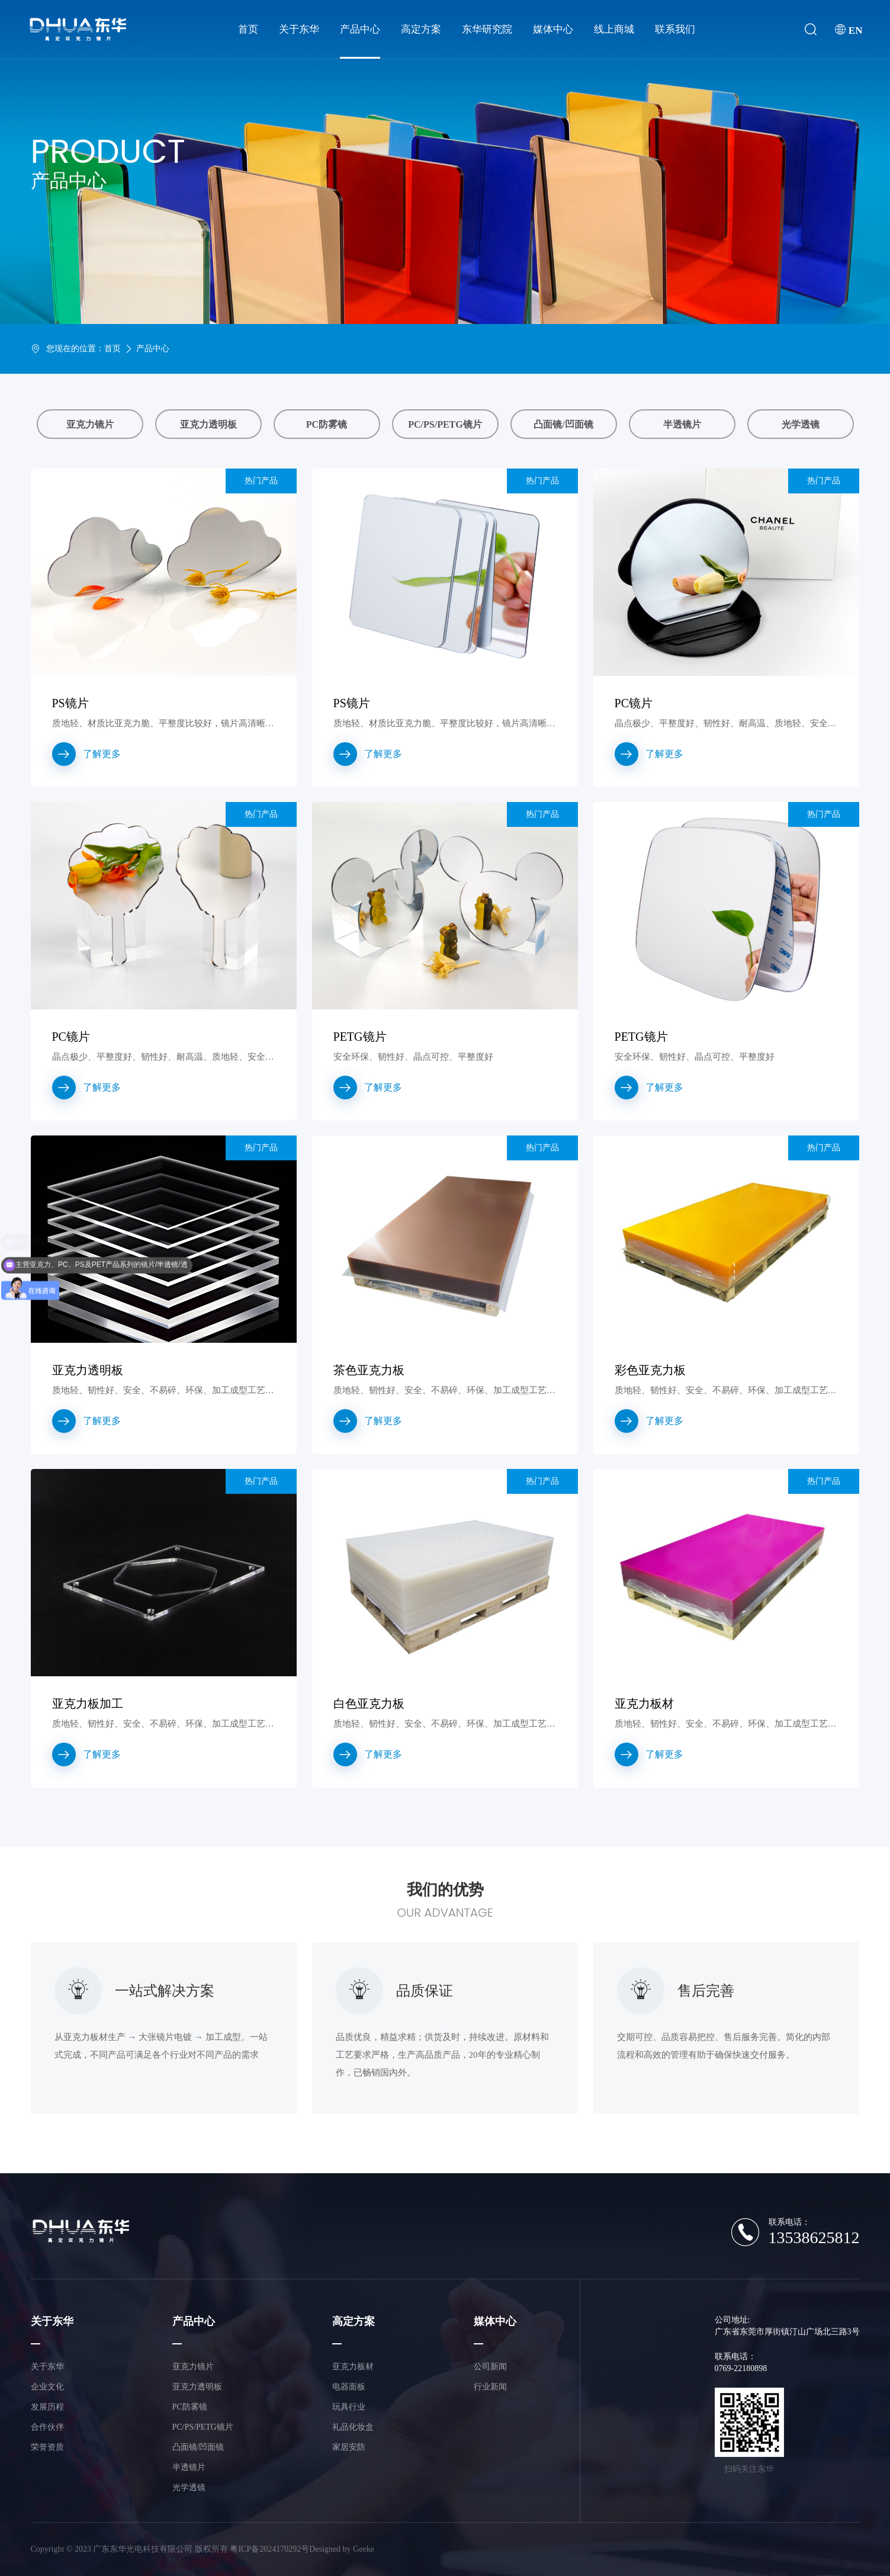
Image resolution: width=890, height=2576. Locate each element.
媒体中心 (553, 29)
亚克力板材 (353, 2366)
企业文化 (47, 2386)
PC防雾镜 (326, 424)
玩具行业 (348, 2406)
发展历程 (47, 2406)
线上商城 (614, 29)
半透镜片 (682, 424)
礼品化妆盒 (353, 2427)
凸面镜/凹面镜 (563, 424)
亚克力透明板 (208, 424)
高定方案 (421, 29)
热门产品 (261, 480)
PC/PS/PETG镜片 (444, 424)
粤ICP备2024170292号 (269, 2549)
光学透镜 (801, 424)
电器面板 (348, 2386)
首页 (248, 29)
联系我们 (675, 29)
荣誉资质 (47, 2447)
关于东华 (299, 29)
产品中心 (360, 29)
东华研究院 (487, 29)
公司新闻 (490, 2366)
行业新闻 (490, 2386)
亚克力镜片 (90, 424)
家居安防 (348, 2447)
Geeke (363, 2549)
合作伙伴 (47, 2427)
